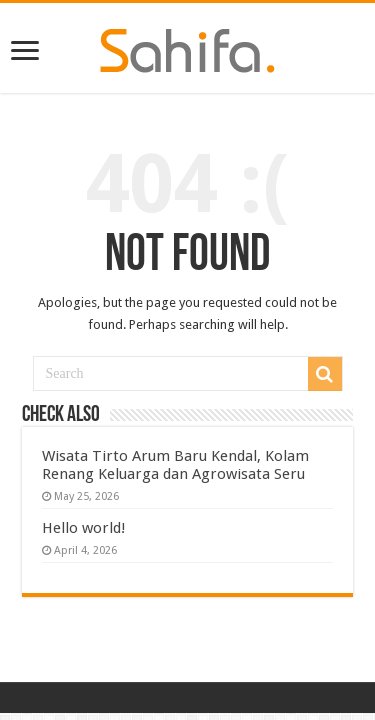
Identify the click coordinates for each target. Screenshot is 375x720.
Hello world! (84, 528)
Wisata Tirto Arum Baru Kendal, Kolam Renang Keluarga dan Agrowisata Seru (175, 465)
